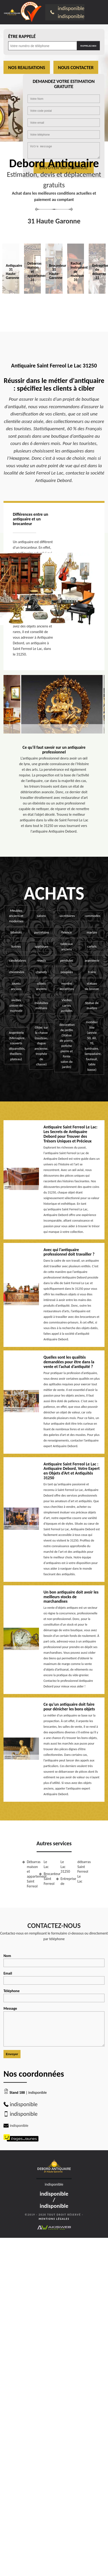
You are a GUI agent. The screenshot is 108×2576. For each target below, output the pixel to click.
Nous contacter (76, 67)
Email (54, 1978)
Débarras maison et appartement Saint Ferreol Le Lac (38, 1874)
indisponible (71, 8)
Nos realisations (26, 67)
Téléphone (54, 1995)
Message (54, 2026)
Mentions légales (54, 2218)
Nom (54, 1960)
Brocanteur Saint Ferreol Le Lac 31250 (56, 1873)
